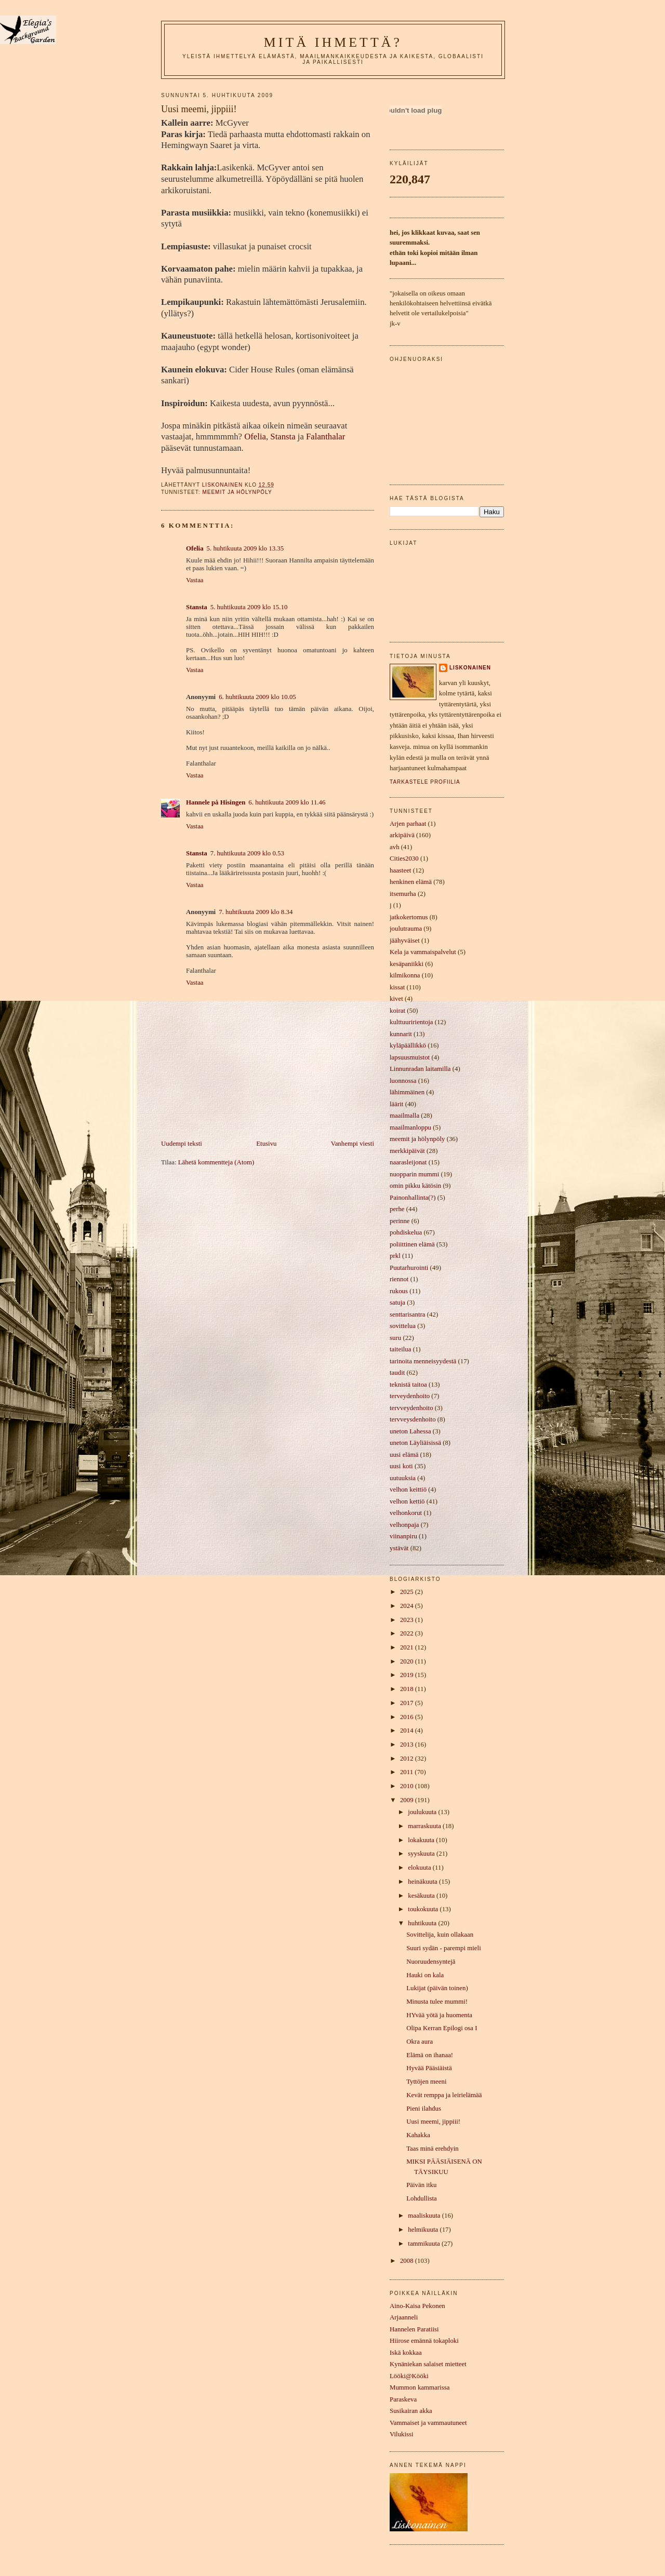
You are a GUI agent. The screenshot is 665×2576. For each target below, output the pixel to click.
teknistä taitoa (408, 1384)
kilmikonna (405, 975)
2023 (407, 1620)
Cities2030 (404, 858)
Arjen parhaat (408, 823)
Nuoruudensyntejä (430, 1961)
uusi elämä (404, 1454)
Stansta (282, 436)
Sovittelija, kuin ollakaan (439, 1934)
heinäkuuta (423, 1881)
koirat (397, 1010)
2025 (407, 1591)
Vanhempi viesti (352, 1143)
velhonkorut (406, 1513)
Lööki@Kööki (409, 2376)
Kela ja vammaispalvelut (423, 952)
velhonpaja (404, 1524)
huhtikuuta (423, 1923)
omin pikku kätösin (415, 1185)
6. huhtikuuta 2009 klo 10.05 (257, 697)
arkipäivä (402, 835)
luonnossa (403, 1080)
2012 (407, 1758)
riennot (399, 1279)
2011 (407, 1772)
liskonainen (470, 667)
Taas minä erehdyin (432, 2148)
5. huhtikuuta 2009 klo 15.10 (249, 607)
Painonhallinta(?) (413, 1197)
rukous (399, 1291)
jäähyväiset (405, 940)
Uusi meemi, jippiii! (433, 2121)
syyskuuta (422, 1853)
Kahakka (418, 2135)
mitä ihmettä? (333, 42)
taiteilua (400, 1349)
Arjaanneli (404, 2317)
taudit (397, 1372)
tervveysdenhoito (413, 1419)
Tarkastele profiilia (425, 782)
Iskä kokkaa (406, 2352)
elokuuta (420, 1867)
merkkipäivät (407, 1151)
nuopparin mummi (414, 1174)
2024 (407, 1605)
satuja (397, 1302)
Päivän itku (421, 2185)
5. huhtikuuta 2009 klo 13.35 (245, 548)
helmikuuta (424, 2229)
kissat (397, 987)
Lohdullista (421, 2198)
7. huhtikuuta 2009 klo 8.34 (255, 912)
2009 (407, 1800)
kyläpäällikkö (408, 1045)
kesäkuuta (422, 1895)
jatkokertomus (409, 917)
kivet (396, 998)
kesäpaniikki (406, 964)
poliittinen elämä (412, 1244)
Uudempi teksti (181, 1143)
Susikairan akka (411, 2410)
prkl (395, 1255)
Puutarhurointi (409, 1267)
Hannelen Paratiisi (414, 2329)
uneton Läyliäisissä (415, 1442)
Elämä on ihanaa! (429, 2055)
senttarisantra (407, 1314)
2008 (407, 2260)
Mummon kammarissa (419, 2387)
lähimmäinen (407, 1092)
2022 (407, 1633)
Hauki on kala (425, 1975)
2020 (407, 1661)
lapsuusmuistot (410, 1057)
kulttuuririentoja (411, 1022)
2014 (407, 1730)
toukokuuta (424, 1909)
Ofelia (255, 436)
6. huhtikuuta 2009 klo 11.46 (286, 802)
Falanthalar (325, 436)
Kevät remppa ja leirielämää (444, 2095)
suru (395, 1337)
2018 (407, 1689)
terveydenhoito (410, 1396)
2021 (407, 1647)
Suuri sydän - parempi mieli (443, 1948)
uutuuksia (403, 1478)
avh (395, 847)
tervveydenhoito (411, 1408)
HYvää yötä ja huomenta (439, 2015)
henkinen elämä (411, 882)
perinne (400, 1221)
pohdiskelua (406, 1232)
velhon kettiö (407, 1501)
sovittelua (403, 1326)
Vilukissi (402, 2434)
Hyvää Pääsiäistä (429, 2068)
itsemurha (403, 893)
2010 (407, 1786)
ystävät (399, 1548)
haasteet (400, 870)
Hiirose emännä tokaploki (424, 2340)
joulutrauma (406, 928)
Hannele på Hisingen (215, 802)
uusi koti (401, 1466)
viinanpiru (403, 1536)
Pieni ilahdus (423, 2108)
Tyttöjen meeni (426, 2081)
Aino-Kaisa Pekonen (417, 2306)
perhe (397, 1209)
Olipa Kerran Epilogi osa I (441, 2028)
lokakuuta (422, 1840)
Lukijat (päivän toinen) (437, 1988)
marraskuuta (425, 1826)
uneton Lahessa (410, 1431)
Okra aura (419, 2041)
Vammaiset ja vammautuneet (428, 2422)
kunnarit (401, 1034)
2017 (407, 1703)
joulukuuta (423, 1812)
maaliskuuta (425, 2215)
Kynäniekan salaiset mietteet (428, 2364)
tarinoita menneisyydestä (423, 1361)
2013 (407, 1744)
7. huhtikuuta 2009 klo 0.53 (247, 853)
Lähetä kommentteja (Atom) (216, 1162)
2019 (407, 1675)
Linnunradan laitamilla (420, 1068)
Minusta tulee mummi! (437, 2001)
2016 (407, 1717)
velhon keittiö (408, 1489)
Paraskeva (403, 2399)
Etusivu (266, 1143)
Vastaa (195, 580)
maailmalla (404, 1115)
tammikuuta (425, 2243)
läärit (396, 1104)
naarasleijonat (408, 1162)
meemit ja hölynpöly (237, 492)
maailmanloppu (410, 1127)
